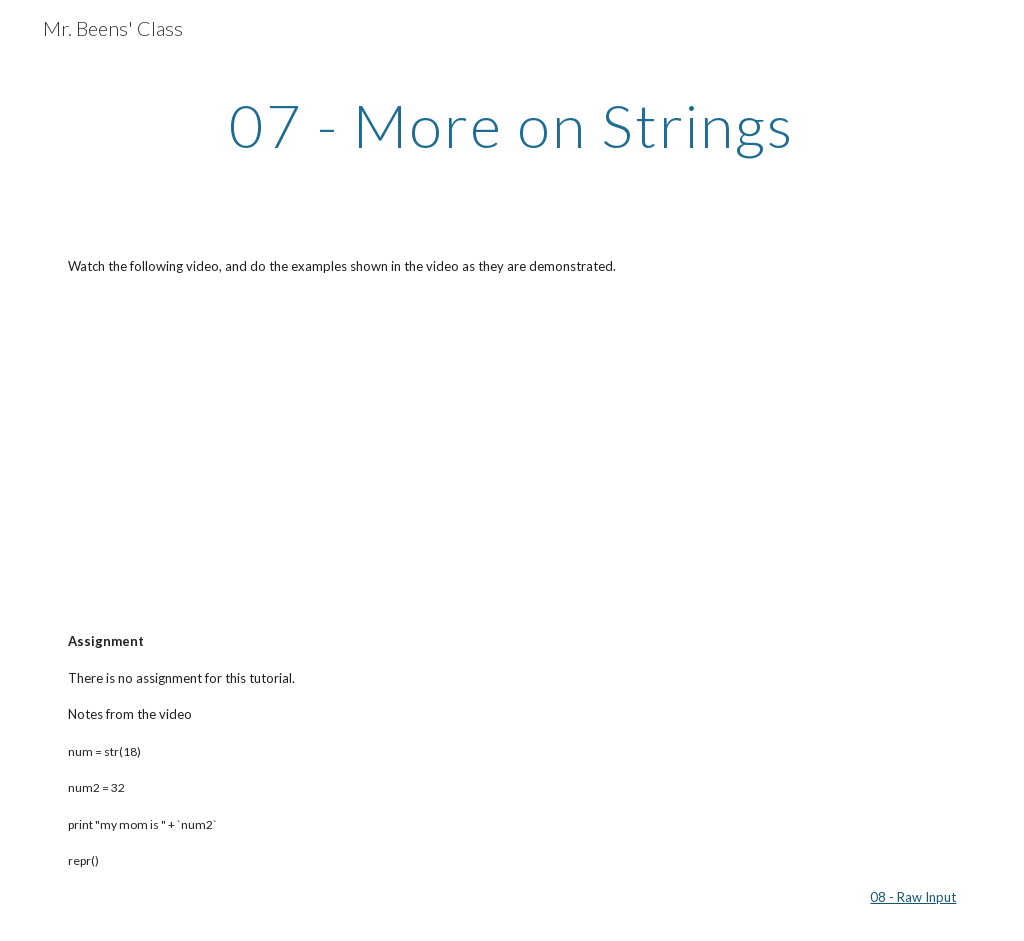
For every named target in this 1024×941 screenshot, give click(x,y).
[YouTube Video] (203, 453)
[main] (511, 125)
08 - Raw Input (913, 897)
